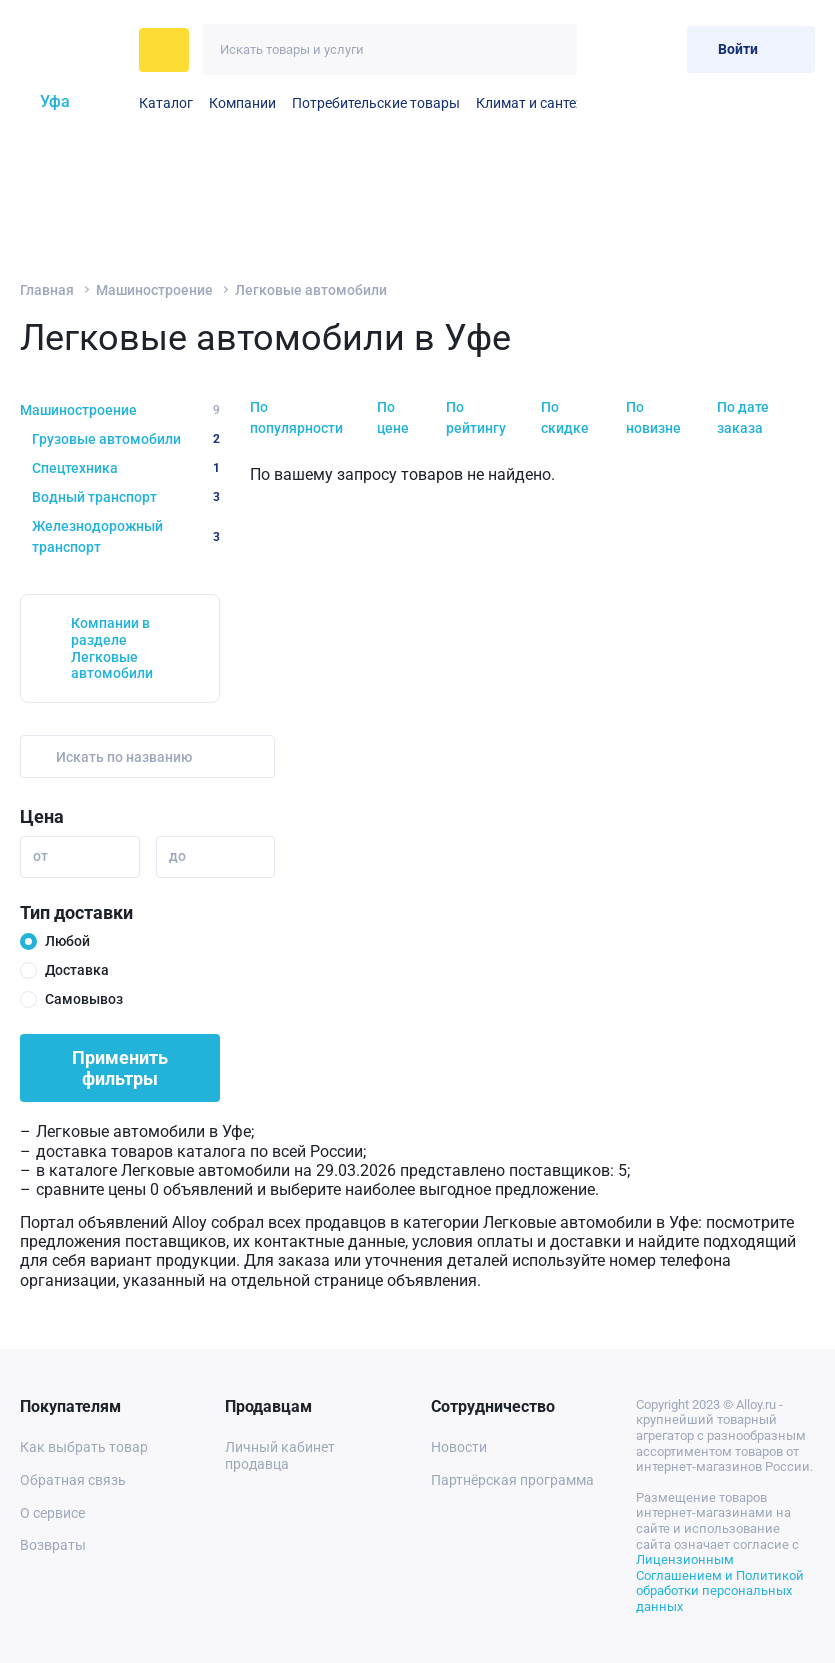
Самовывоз (84, 999)
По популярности (296, 417)
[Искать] (551, 49)
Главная (47, 290)
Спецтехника (126, 468)
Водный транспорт (126, 497)
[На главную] (73, 50)
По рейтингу (476, 417)
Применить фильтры (120, 1068)
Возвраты (53, 1545)
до (177, 856)
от (40, 856)
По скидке (565, 417)
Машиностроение (154, 290)
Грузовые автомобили (126, 439)
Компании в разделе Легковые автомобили (112, 648)
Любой (67, 941)
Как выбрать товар (84, 1447)
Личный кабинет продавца (280, 1455)
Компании (242, 103)
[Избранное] (606, 49)
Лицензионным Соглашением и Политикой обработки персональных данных (720, 1583)
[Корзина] (655, 49)
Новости (459, 1447)
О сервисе (52, 1513)
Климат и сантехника (545, 103)
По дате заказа (743, 417)
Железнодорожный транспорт (126, 536)
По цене (393, 417)
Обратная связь (73, 1480)
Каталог (166, 103)
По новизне (653, 417)
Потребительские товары (376, 103)
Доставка (77, 970)
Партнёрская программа (512, 1480)
